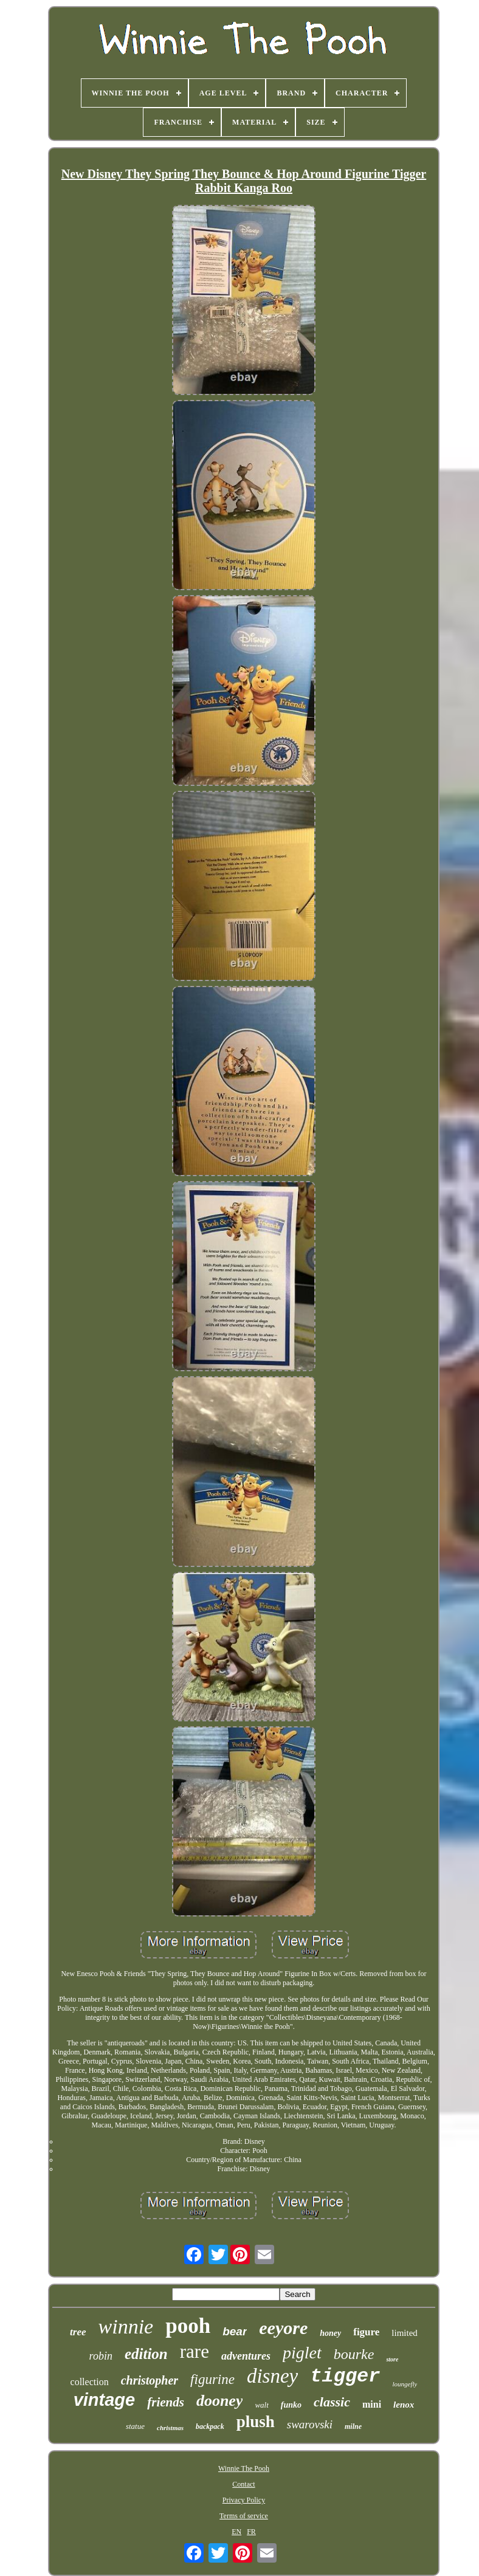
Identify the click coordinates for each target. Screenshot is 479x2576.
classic (332, 2401)
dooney (219, 2400)
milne (353, 2426)
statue (135, 2426)
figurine (212, 2379)
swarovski (310, 2424)
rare (194, 2351)
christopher (149, 2380)
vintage (105, 2399)
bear (234, 2331)
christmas (170, 2427)
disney (272, 2376)
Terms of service (243, 2516)
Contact (243, 2484)
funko (291, 2404)
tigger (345, 2376)
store (392, 2359)
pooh (187, 2326)
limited (404, 2333)
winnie (126, 2326)
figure (366, 2332)
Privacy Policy (243, 2500)
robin (100, 2356)
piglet (302, 2352)
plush (255, 2421)
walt (261, 2404)
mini (371, 2404)
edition (146, 2354)
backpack (210, 2426)
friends (165, 2402)
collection (90, 2382)
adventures (246, 2356)
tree (78, 2332)
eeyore (283, 2328)
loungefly (404, 2384)
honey (330, 2333)
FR (251, 2531)
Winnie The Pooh (243, 2468)
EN (236, 2531)
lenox (403, 2404)
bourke (354, 2354)
